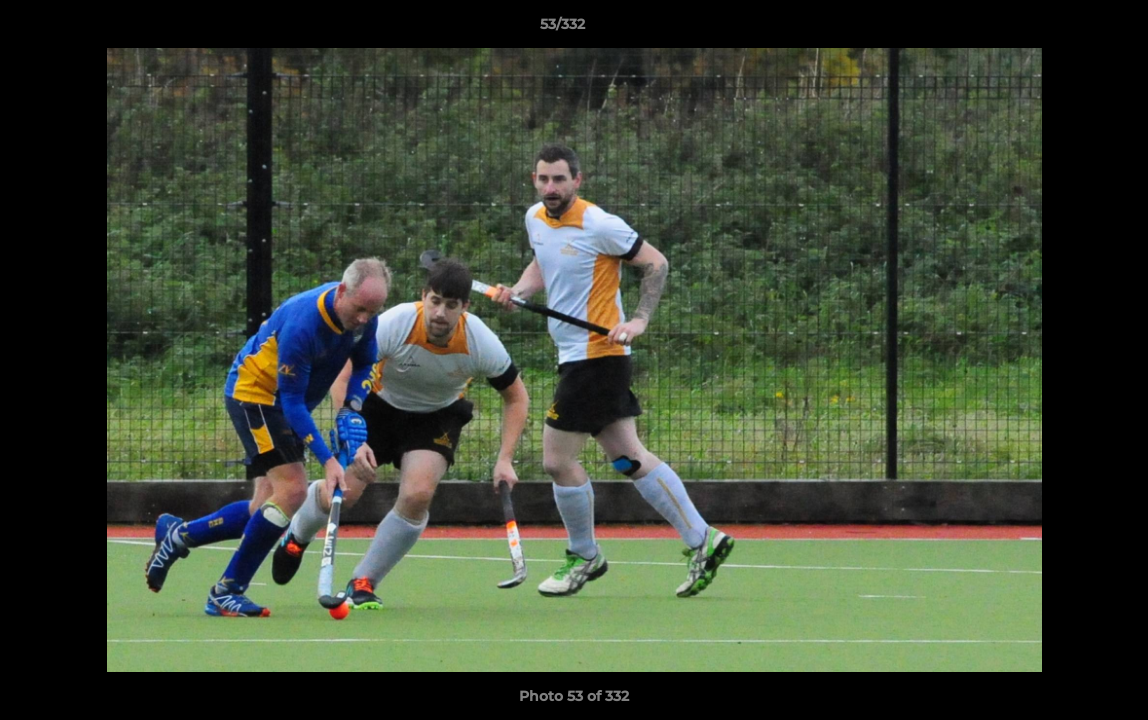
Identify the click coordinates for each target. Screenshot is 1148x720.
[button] (1064, 29)
